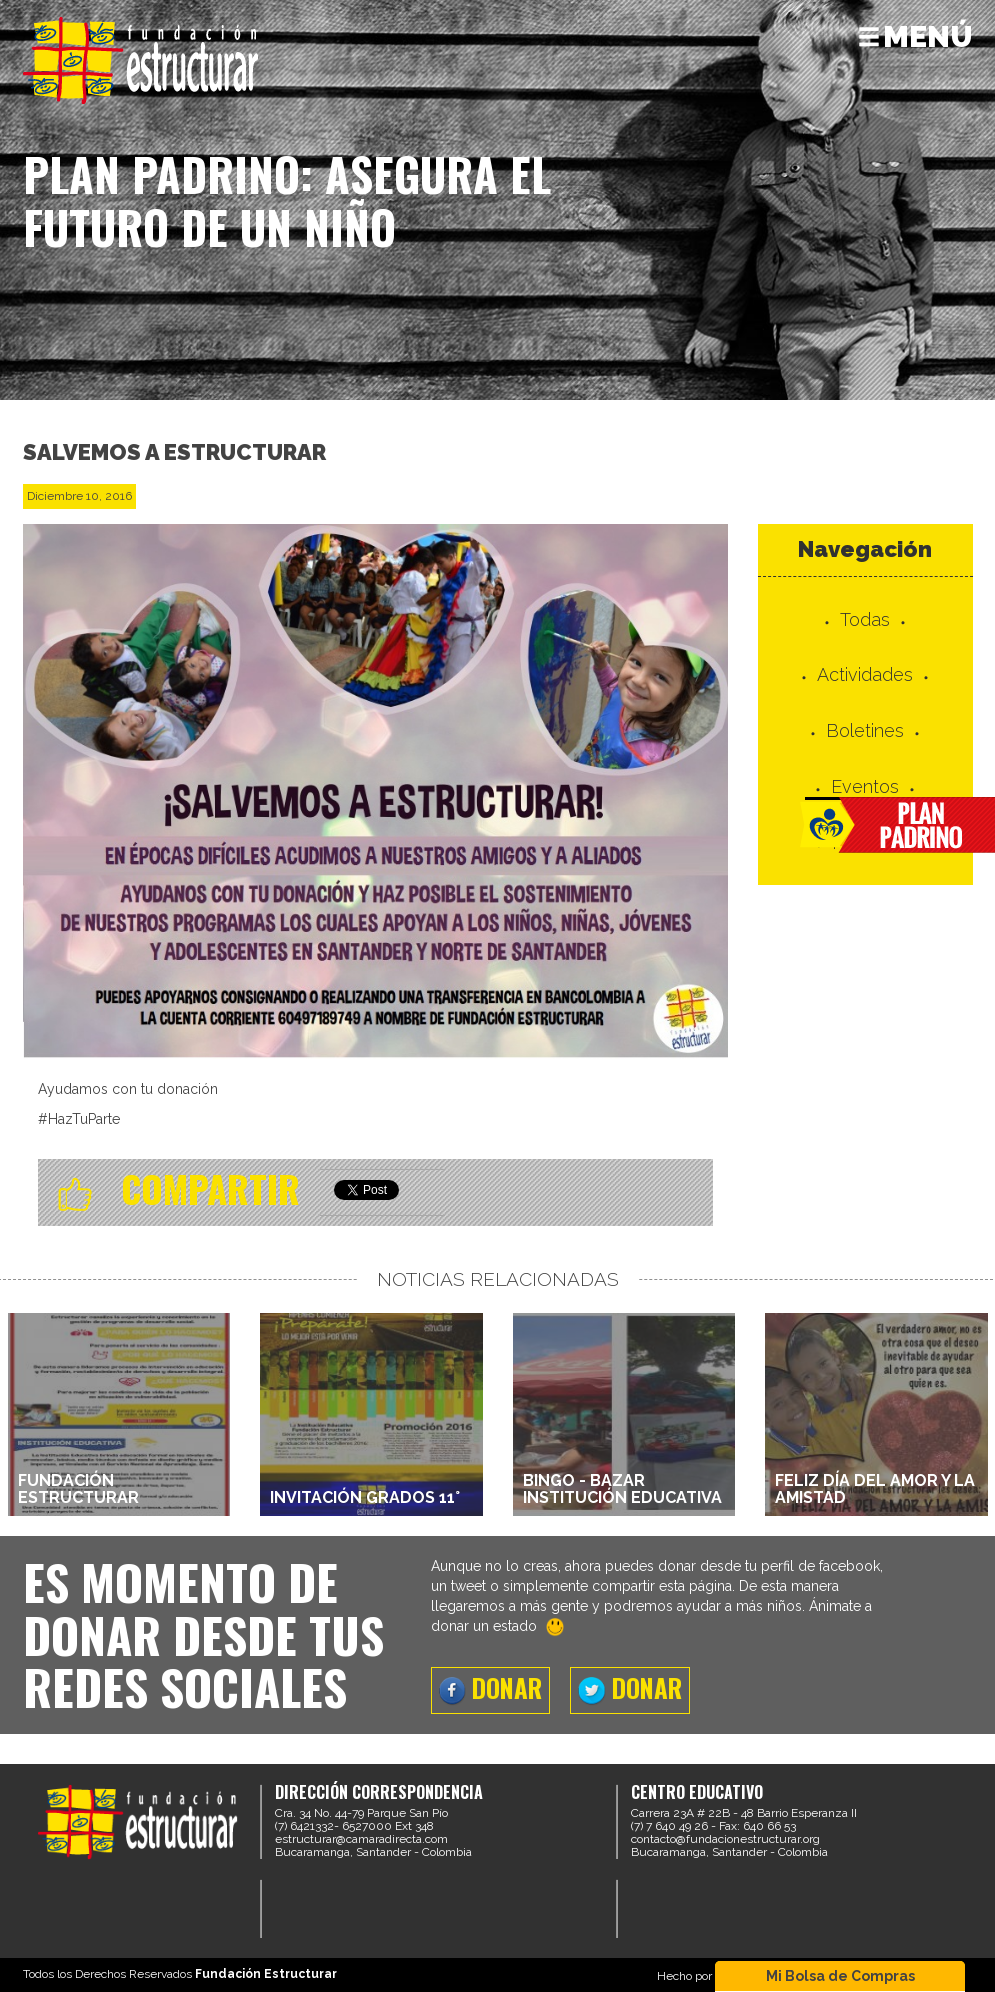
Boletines (865, 730)
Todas (865, 619)
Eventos (865, 786)
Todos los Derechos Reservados (180, 1974)
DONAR (491, 1687)
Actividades (865, 674)
